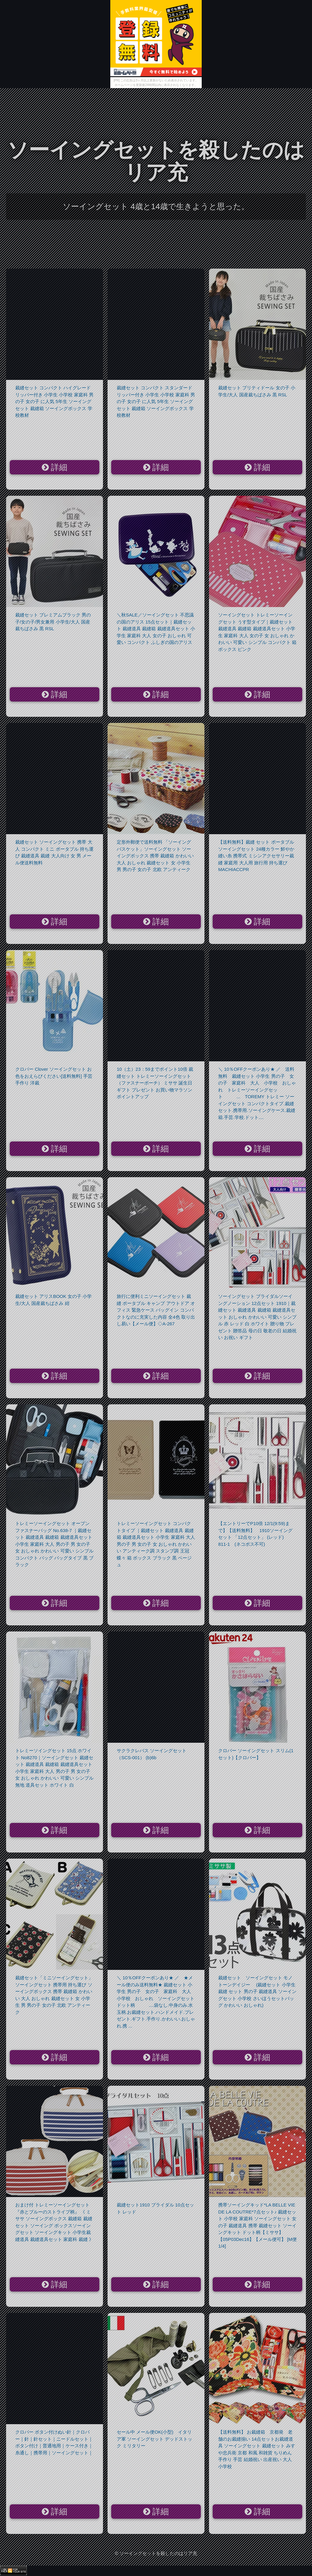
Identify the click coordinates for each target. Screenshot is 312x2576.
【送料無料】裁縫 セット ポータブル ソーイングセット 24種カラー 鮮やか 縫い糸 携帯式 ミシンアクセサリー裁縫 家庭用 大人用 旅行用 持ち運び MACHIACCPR (256, 855)
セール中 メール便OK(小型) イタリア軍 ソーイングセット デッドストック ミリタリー (154, 2438)
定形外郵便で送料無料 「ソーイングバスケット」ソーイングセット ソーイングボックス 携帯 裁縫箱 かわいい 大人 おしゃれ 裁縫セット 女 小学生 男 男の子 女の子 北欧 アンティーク (155, 855)
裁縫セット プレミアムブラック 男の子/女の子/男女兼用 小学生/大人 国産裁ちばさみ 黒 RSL (53, 621)
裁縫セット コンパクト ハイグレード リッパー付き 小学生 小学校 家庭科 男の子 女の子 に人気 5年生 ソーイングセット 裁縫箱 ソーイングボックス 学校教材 (54, 401)
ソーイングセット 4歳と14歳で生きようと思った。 (156, 206)
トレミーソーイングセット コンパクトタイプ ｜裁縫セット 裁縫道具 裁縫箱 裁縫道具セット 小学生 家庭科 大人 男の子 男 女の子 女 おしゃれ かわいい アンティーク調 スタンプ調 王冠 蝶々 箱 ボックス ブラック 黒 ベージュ (156, 1544)
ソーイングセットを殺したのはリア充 (156, 161)
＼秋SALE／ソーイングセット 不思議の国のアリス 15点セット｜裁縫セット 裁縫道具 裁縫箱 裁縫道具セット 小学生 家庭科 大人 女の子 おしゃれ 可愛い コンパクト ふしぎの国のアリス (156, 628)
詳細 (55, 467)
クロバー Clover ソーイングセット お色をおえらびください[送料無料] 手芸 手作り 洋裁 (53, 1075)
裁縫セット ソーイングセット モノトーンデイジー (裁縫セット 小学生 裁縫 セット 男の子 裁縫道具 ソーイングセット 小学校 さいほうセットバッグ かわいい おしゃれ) (257, 1991)
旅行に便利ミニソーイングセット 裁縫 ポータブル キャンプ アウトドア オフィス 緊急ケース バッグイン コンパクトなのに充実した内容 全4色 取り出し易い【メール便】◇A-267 (156, 1310)
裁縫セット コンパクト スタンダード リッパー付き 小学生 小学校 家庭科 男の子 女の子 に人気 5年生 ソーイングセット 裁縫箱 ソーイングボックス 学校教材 (156, 401)
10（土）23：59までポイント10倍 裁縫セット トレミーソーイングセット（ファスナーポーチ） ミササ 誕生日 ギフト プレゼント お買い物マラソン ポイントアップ (155, 1082)
